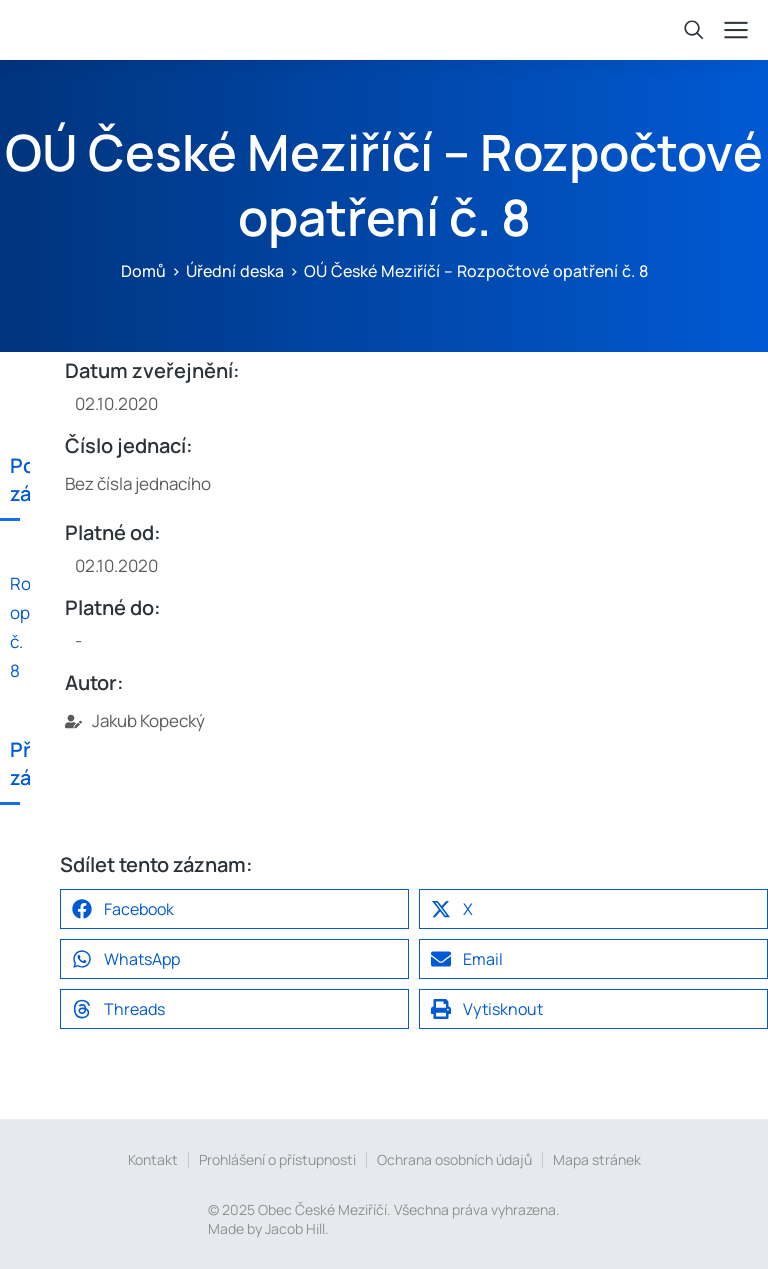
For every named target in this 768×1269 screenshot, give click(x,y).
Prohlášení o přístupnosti (277, 1159)
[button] (234, 909)
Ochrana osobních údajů (454, 1159)
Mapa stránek (597, 1159)
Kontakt (153, 1159)
